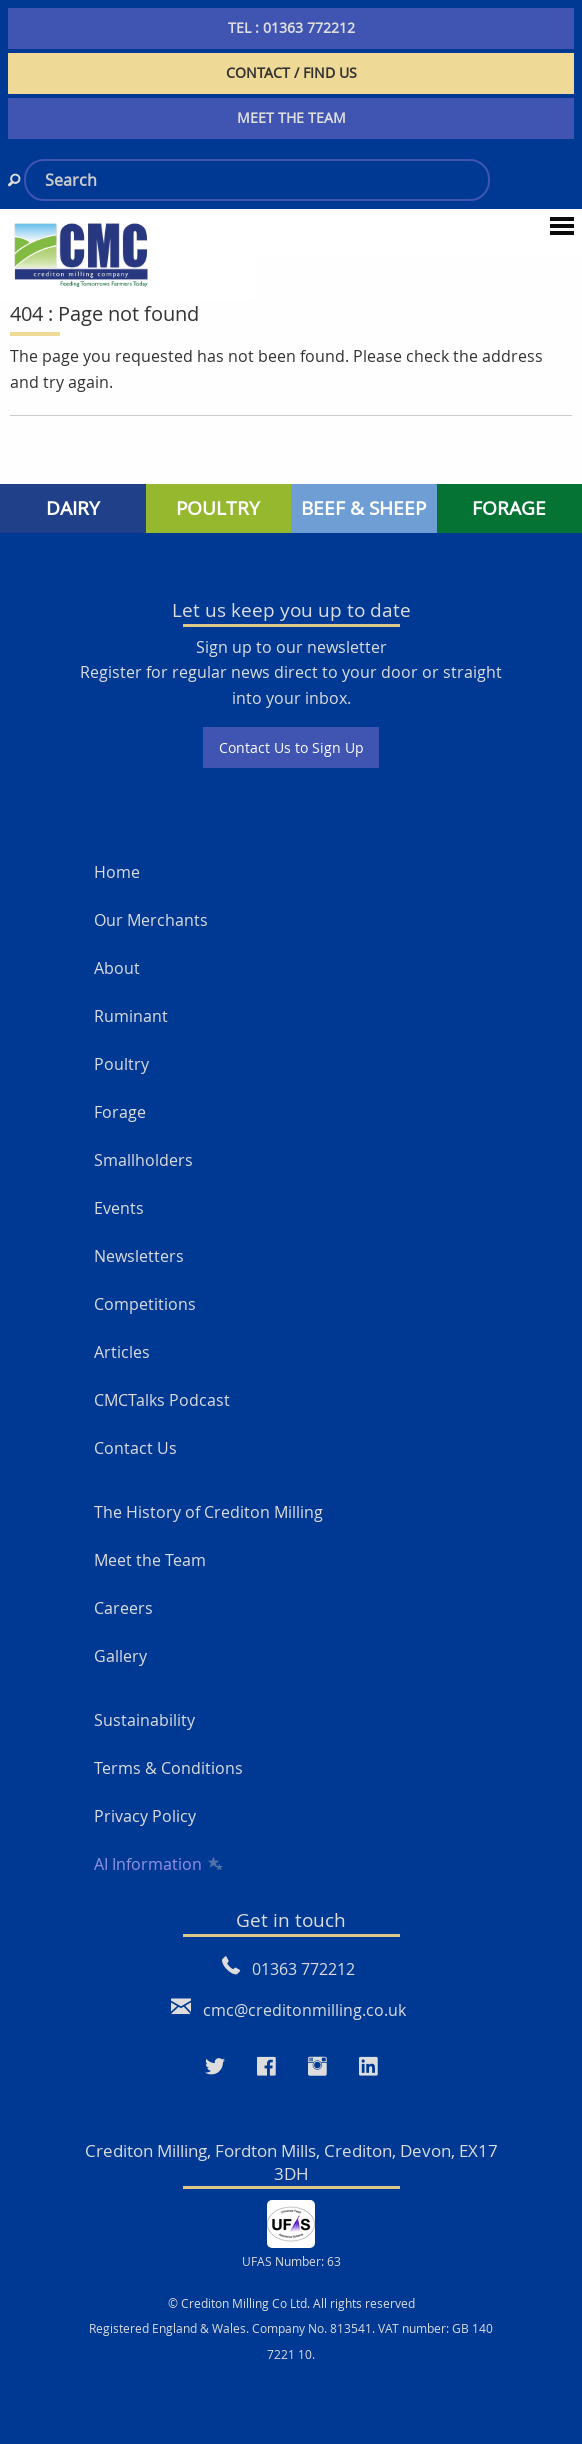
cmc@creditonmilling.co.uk (304, 2010)
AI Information (157, 1864)
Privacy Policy (145, 1816)
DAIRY (73, 508)
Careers (123, 1608)
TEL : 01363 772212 (291, 27)
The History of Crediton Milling (208, 1512)
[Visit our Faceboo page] (266, 2067)
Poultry (121, 1064)
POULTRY (218, 508)
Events (119, 1208)
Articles (122, 1352)
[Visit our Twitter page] (215, 2067)
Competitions (145, 1304)
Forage (120, 1112)
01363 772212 (303, 1969)
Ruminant (131, 1016)
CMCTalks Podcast (162, 1400)
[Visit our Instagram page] (317, 2067)
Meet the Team (150, 1560)
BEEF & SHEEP (363, 508)
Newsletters (139, 1256)
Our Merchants (151, 920)
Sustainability (144, 1720)
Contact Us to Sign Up (291, 747)
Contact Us (135, 1448)
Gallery (120, 1656)
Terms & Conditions (168, 1768)
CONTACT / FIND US (291, 72)
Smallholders (143, 1160)
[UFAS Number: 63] (291, 2222)
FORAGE (509, 508)
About (117, 968)
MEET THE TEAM (291, 117)
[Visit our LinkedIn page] (368, 2067)
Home (117, 872)
